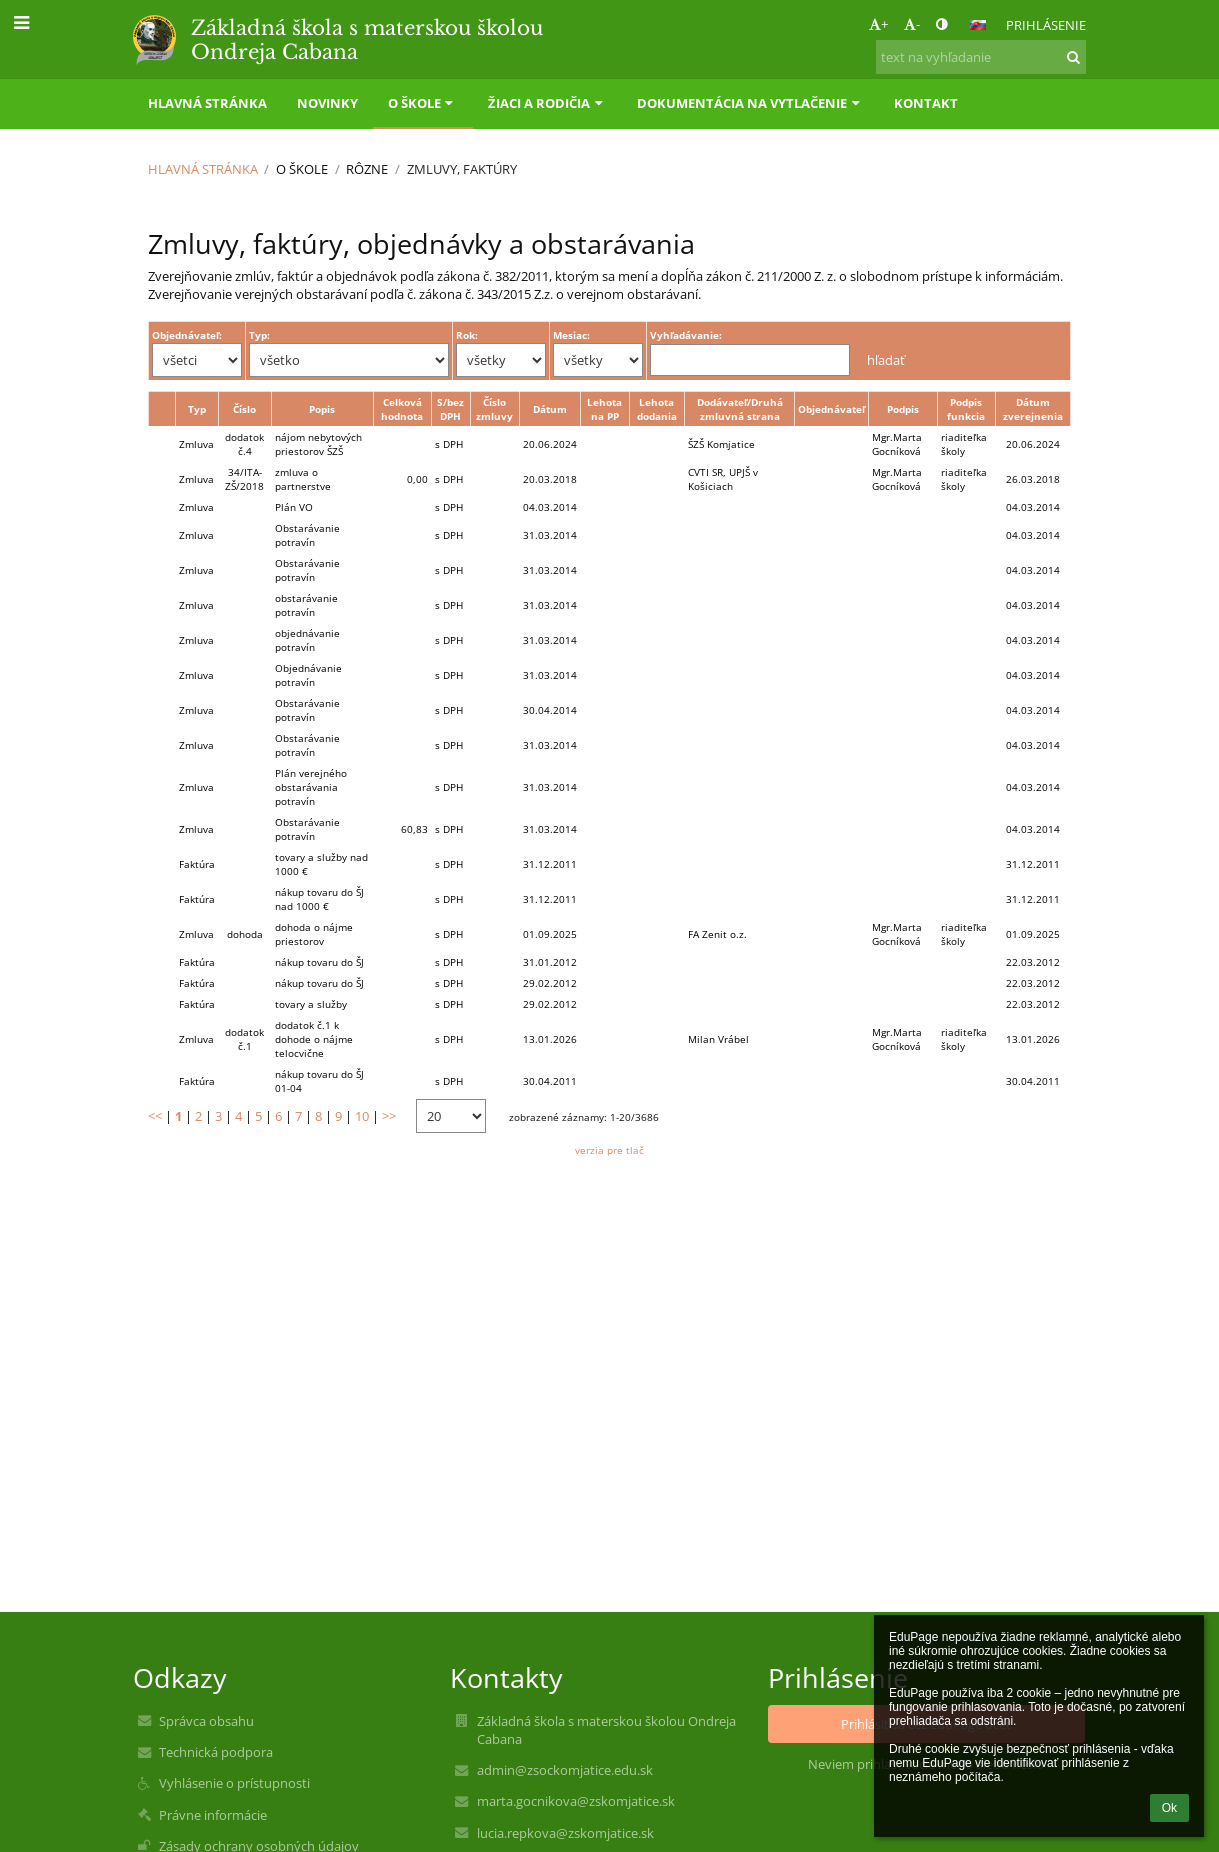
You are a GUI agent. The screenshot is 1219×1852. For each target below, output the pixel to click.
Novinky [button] (327, 103)
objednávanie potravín (307, 640)
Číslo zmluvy (494, 409)
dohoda (245, 934)
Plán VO (294, 507)
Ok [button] (1169, 1808)
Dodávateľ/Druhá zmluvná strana (740, 409)
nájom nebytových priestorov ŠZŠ (318, 444)
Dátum (550, 409)
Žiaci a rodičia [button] (547, 103)
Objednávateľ (831, 409)
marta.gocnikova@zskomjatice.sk (576, 1801)
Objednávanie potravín (308, 675)
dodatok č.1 (244, 1039)
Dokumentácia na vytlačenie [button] (750, 103)
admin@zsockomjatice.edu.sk (565, 1770)
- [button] (912, 24)
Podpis (903, 409)
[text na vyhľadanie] (981, 57)
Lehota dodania (657, 409)
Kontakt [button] (926, 103)
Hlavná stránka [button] (207, 103)
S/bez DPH (450, 409)
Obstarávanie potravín (307, 535)
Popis (322, 409)
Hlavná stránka (203, 169)
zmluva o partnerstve (303, 479)
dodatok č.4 (244, 444)
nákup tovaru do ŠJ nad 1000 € (319, 899)
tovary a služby (311, 1004)
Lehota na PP (604, 409)
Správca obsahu (206, 1721)
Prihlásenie (1046, 25)
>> (389, 1116)
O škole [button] (423, 103)
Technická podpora (216, 1752)
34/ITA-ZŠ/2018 (244, 479)
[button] (978, 25)
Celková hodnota (402, 409)
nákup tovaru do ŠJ (319, 962)
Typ (197, 409)
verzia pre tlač (609, 1150)
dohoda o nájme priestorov (314, 934)
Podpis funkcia (966, 409)
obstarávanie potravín (306, 605)
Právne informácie (213, 1815)
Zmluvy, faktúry (462, 169)
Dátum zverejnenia (1033, 409)
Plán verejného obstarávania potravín (311, 787)
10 (362, 1116)
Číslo (244, 409)
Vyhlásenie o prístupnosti (234, 1783)
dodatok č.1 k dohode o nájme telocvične (314, 1039)
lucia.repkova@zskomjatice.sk (565, 1833)
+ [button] (878, 24)
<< (155, 1116)
